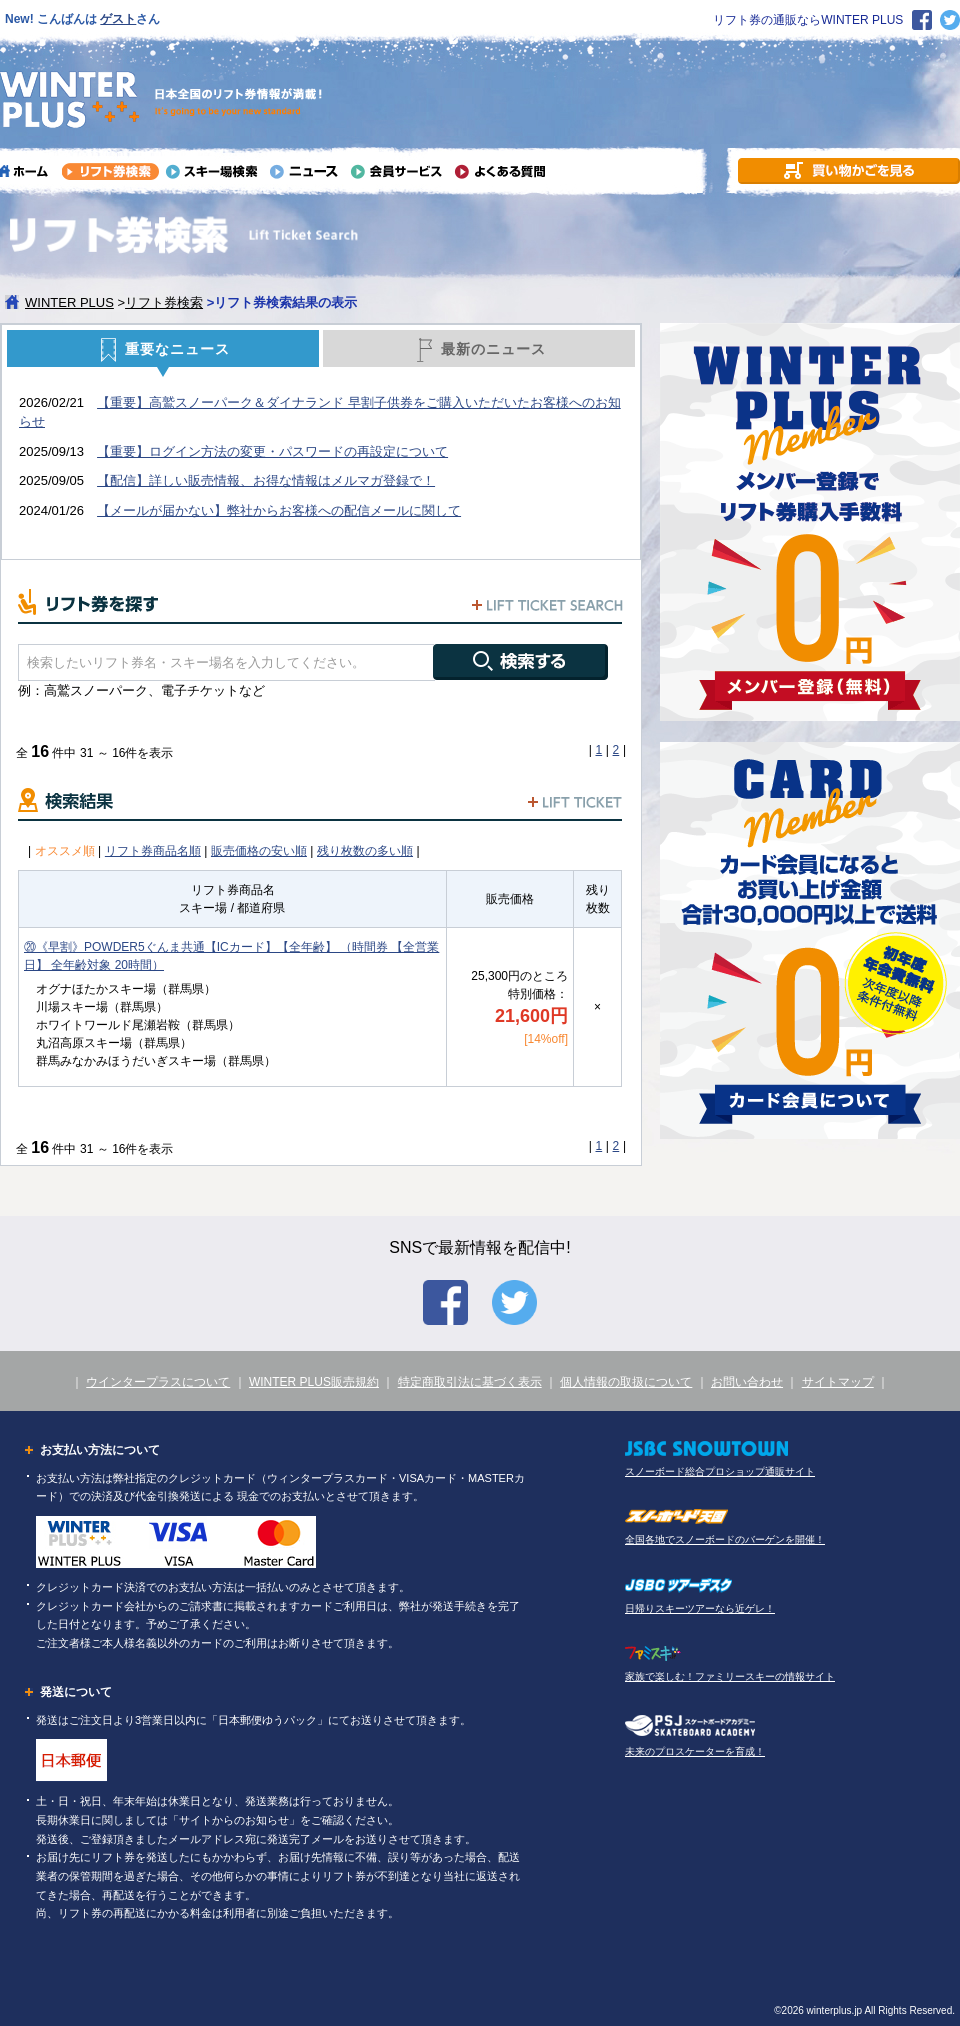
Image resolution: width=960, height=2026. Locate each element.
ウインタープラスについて (158, 1382)
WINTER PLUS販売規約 (314, 1382)
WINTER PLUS (69, 302)
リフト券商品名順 (153, 851)
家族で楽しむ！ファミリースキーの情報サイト (730, 1676)
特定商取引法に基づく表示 (470, 1382)
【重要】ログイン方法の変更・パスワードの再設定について (272, 451)
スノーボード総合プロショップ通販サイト (720, 1471)
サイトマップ (838, 1382)
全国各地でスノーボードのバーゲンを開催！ (725, 1539)
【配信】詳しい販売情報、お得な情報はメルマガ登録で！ (266, 480)
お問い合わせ (747, 1382)
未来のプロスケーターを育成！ (695, 1751)
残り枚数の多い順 (365, 851)
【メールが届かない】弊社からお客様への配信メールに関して (279, 510)
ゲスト (118, 19)
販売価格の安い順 (259, 851)
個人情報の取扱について (626, 1382)
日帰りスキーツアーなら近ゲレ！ (700, 1608)
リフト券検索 (164, 302)
